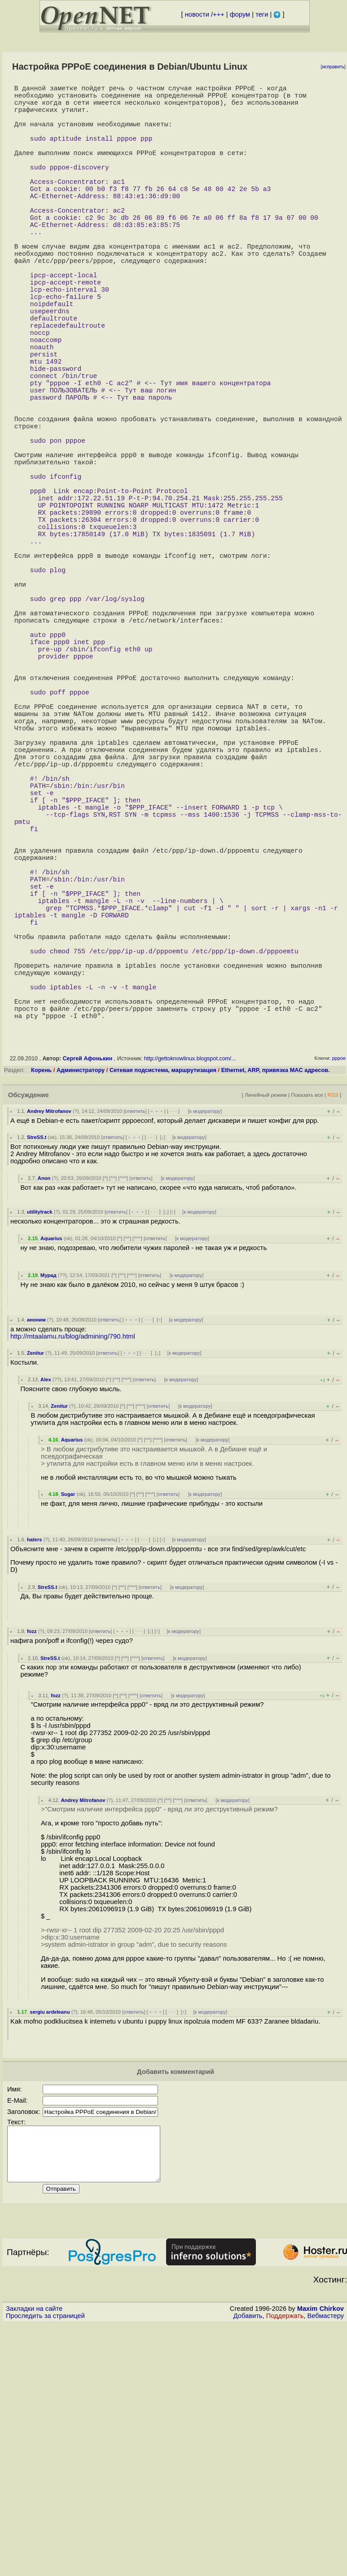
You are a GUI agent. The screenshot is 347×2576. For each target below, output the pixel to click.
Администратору (81, 1303)
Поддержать (285, 2560)
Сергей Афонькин (88, 1292)
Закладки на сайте (34, 2553)
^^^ (123, 1412)
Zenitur (35, 1586)
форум (240, 14)
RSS (332, 1328)
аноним (36, 1553)
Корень (41, 1303)
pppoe (339, 1292)
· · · (173, 1345)
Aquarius (51, 1472)
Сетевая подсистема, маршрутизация (163, 1303)
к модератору (205, 1345)
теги (261, 14)
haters (34, 1773)
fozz (32, 1865)
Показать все (307, 1328)
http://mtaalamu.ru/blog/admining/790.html (72, 1570)
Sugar (68, 1728)
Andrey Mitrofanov (49, 1345)
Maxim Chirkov (320, 2553)
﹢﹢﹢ (156, 1345)
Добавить (248, 2560)
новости (197, 14)
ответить (135, 1345)
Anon (44, 1412)
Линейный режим (266, 1328)
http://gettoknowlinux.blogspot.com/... (190, 1292)
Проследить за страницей (45, 2560)
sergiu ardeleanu (50, 2245)
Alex (45, 1613)
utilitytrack (40, 1445)
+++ (218, 14)
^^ (112, 1412)
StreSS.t (37, 1371)
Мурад (48, 1509)
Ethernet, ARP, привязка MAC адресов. (275, 1303)
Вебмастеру (325, 2560)
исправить (333, 66)
